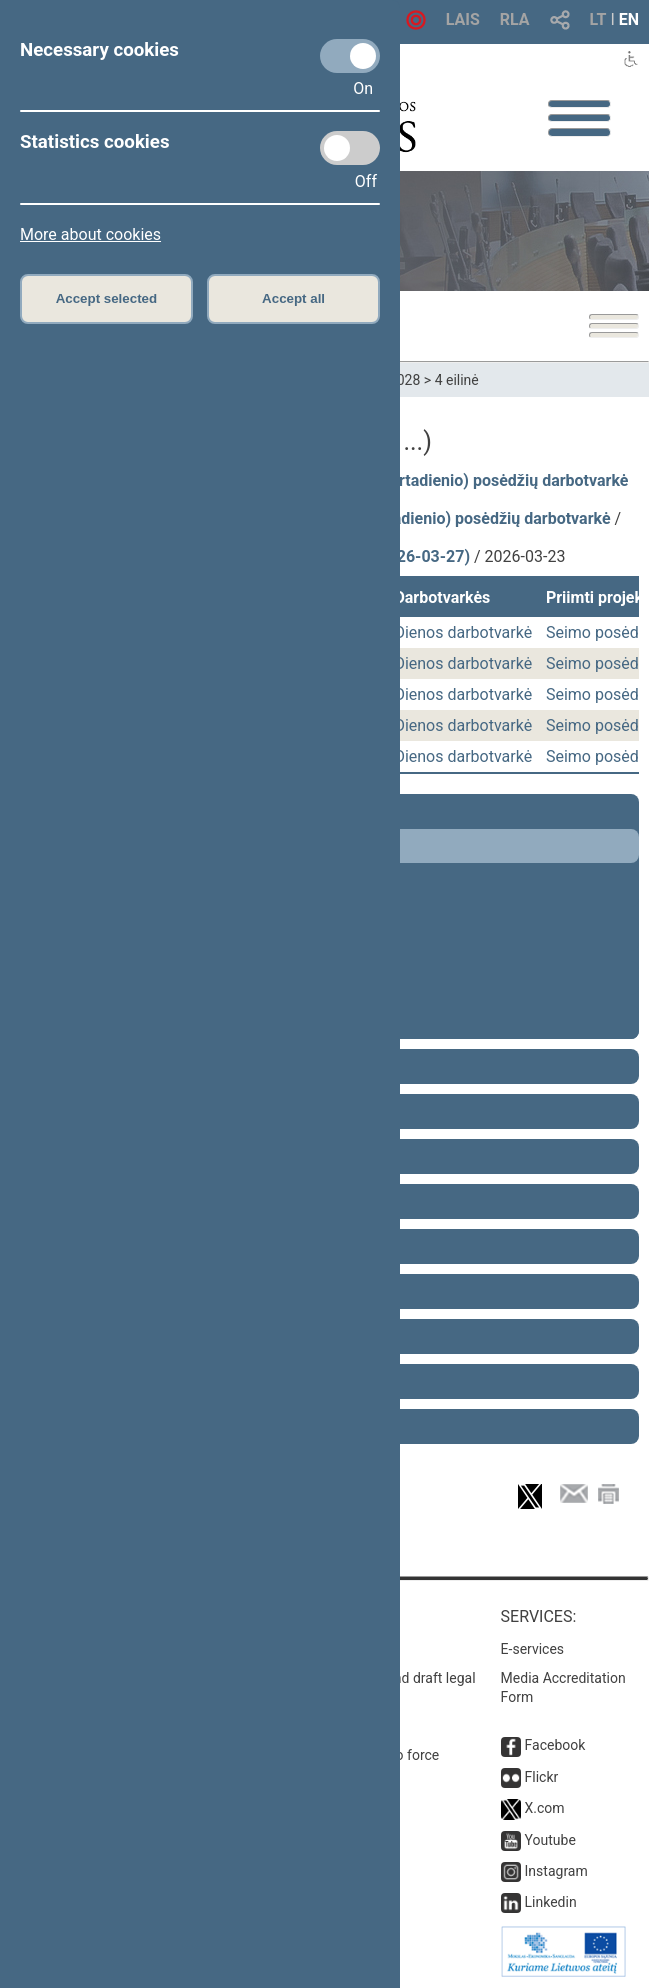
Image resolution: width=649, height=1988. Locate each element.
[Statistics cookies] (350, 148)
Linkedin (551, 1902)
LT (598, 19)
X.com (545, 1808)
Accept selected (107, 298)
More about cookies (90, 234)
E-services (533, 1649)
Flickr (542, 1777)
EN (629, 19)
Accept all (293, 298)
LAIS (463, 19)
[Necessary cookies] (350, 56)
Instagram (556, 1871)
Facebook (555, 1745)
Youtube (550, 1840)
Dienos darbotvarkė (463, 632)
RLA (515, 19)
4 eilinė (457, 380)
